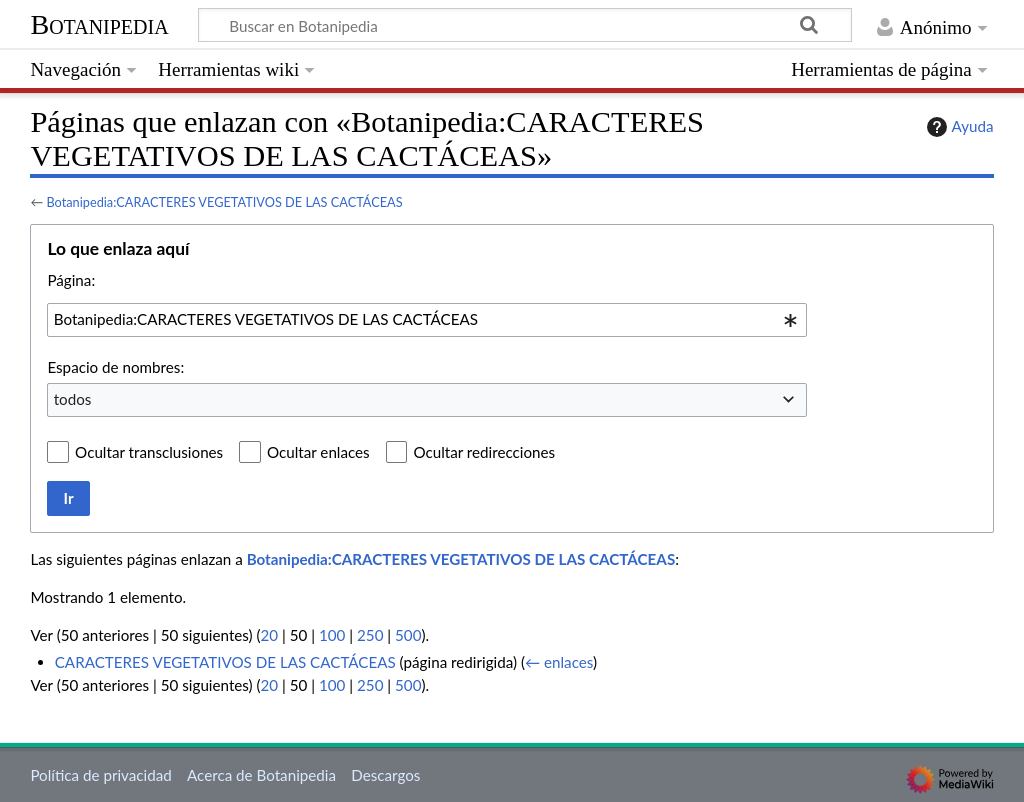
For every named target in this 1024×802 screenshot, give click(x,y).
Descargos (385, 775)
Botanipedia (99, 24)
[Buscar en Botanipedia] (525, 25)
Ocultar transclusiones (149, 452)
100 (332, 635)
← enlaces (559, 662)
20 (270, 635)
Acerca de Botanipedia (261, 775)
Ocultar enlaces (318, 452)
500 (408, 635)
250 (370, 635)
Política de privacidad (100, 775)
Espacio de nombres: (115, 367)
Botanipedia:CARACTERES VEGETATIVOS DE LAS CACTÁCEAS (224, 202)
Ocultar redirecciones (484, 452)
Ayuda (958, 127)
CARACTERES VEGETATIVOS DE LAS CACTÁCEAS (225, 662)
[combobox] (427, 320)
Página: (71, 280)
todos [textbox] (73, 399)
